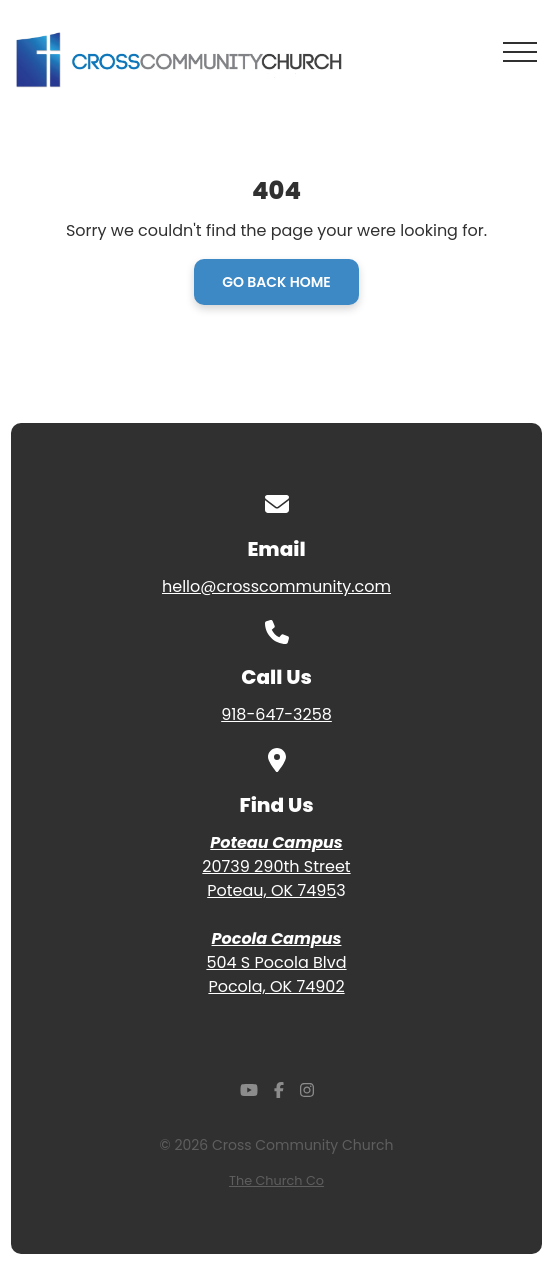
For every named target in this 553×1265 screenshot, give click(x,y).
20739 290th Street (276, 866)
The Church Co (276, 1180)
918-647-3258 (276, 714)
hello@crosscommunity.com (276, 586)
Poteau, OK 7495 (271, 890)
